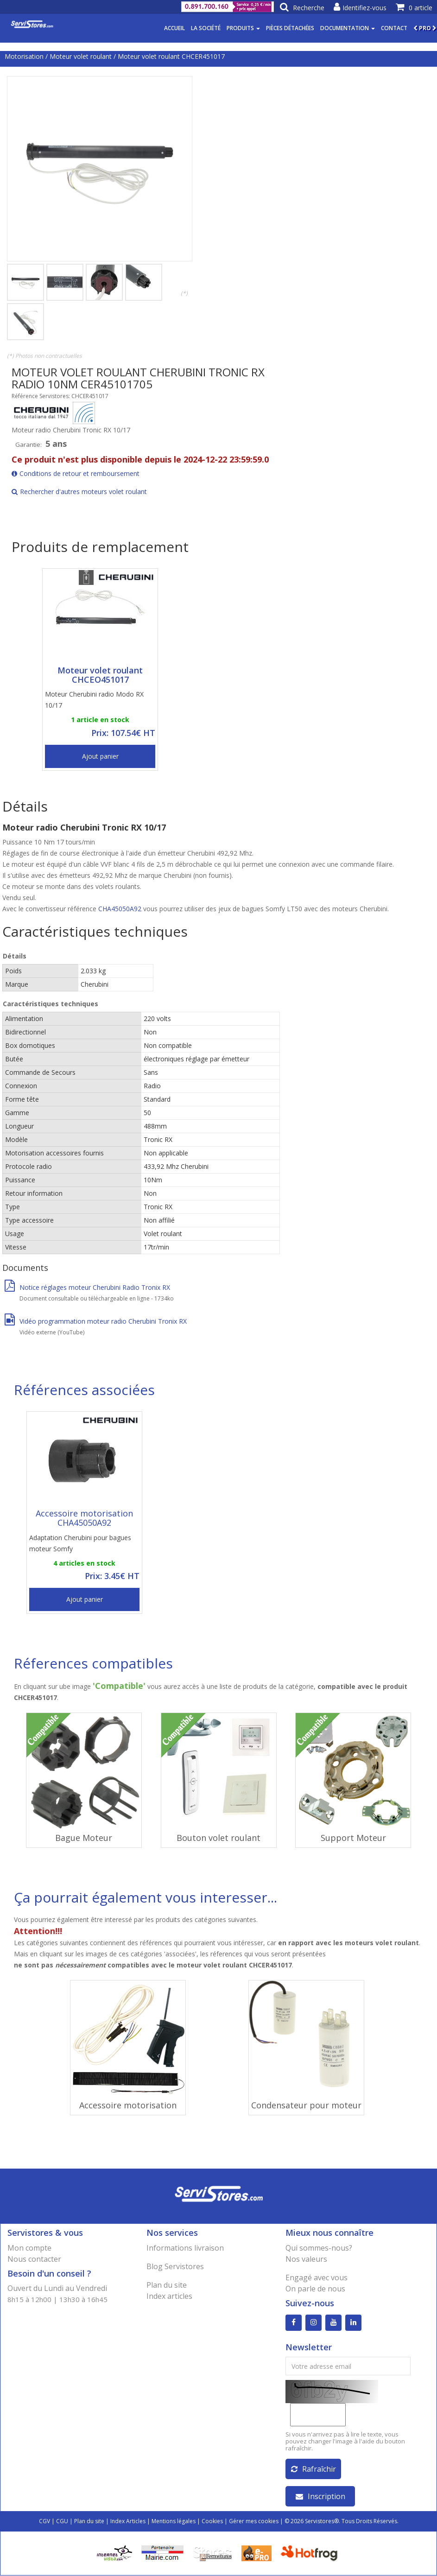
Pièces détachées (290, 28)
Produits (243, 28)
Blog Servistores (175, 2266)
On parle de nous (315, 2289)
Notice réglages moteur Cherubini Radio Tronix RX (87, 1287)
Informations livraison (185, 2248)
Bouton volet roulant (218, 1837)
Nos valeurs (306, 2259)
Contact (394, 28)
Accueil (174, 28)
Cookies (212, 2521)
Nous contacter (34, 2259)
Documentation (347, 28)
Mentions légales (174, 2521)
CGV (44, 2521)
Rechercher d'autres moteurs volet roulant (79, 491)
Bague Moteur (83, 1837)
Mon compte (29, 2248)
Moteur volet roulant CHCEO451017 (100, 675)
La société (206, 28)
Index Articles (128, 2521)
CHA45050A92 (120, 908)
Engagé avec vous (316, 2277)
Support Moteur (353, 1837)
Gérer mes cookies (254, 2521)
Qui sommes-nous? (318, 2248)
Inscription (320, 2497)
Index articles (169, 2296)
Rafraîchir (313, 2469)
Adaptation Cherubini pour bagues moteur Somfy (80, 1543)
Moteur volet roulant (81, 56)
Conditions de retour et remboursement (75, 473)
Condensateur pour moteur (306, 2105)
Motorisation (24, 56)
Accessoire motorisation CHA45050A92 (84, 1518)
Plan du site (166, 2285)
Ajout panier (100, 756)
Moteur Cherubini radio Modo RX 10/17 (94, 700)
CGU (62, 2521)
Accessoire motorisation (128, 2105)
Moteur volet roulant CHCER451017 (171, 56)
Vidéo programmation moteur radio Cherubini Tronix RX (96, 1321)
